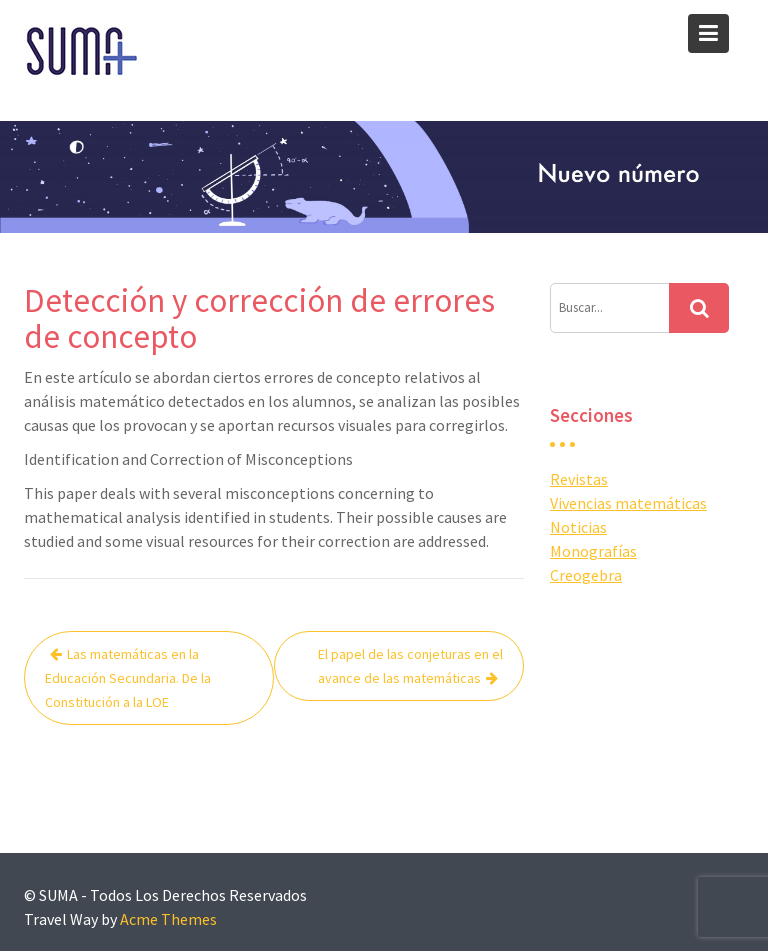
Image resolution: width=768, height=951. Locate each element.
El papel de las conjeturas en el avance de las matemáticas (410, 666)
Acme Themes (168, 919)
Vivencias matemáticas (628, 503)
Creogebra (586, 575)
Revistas (579, 479)
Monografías (593, 551)
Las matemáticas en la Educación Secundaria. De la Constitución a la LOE (128, 678)
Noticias (578, 527)
